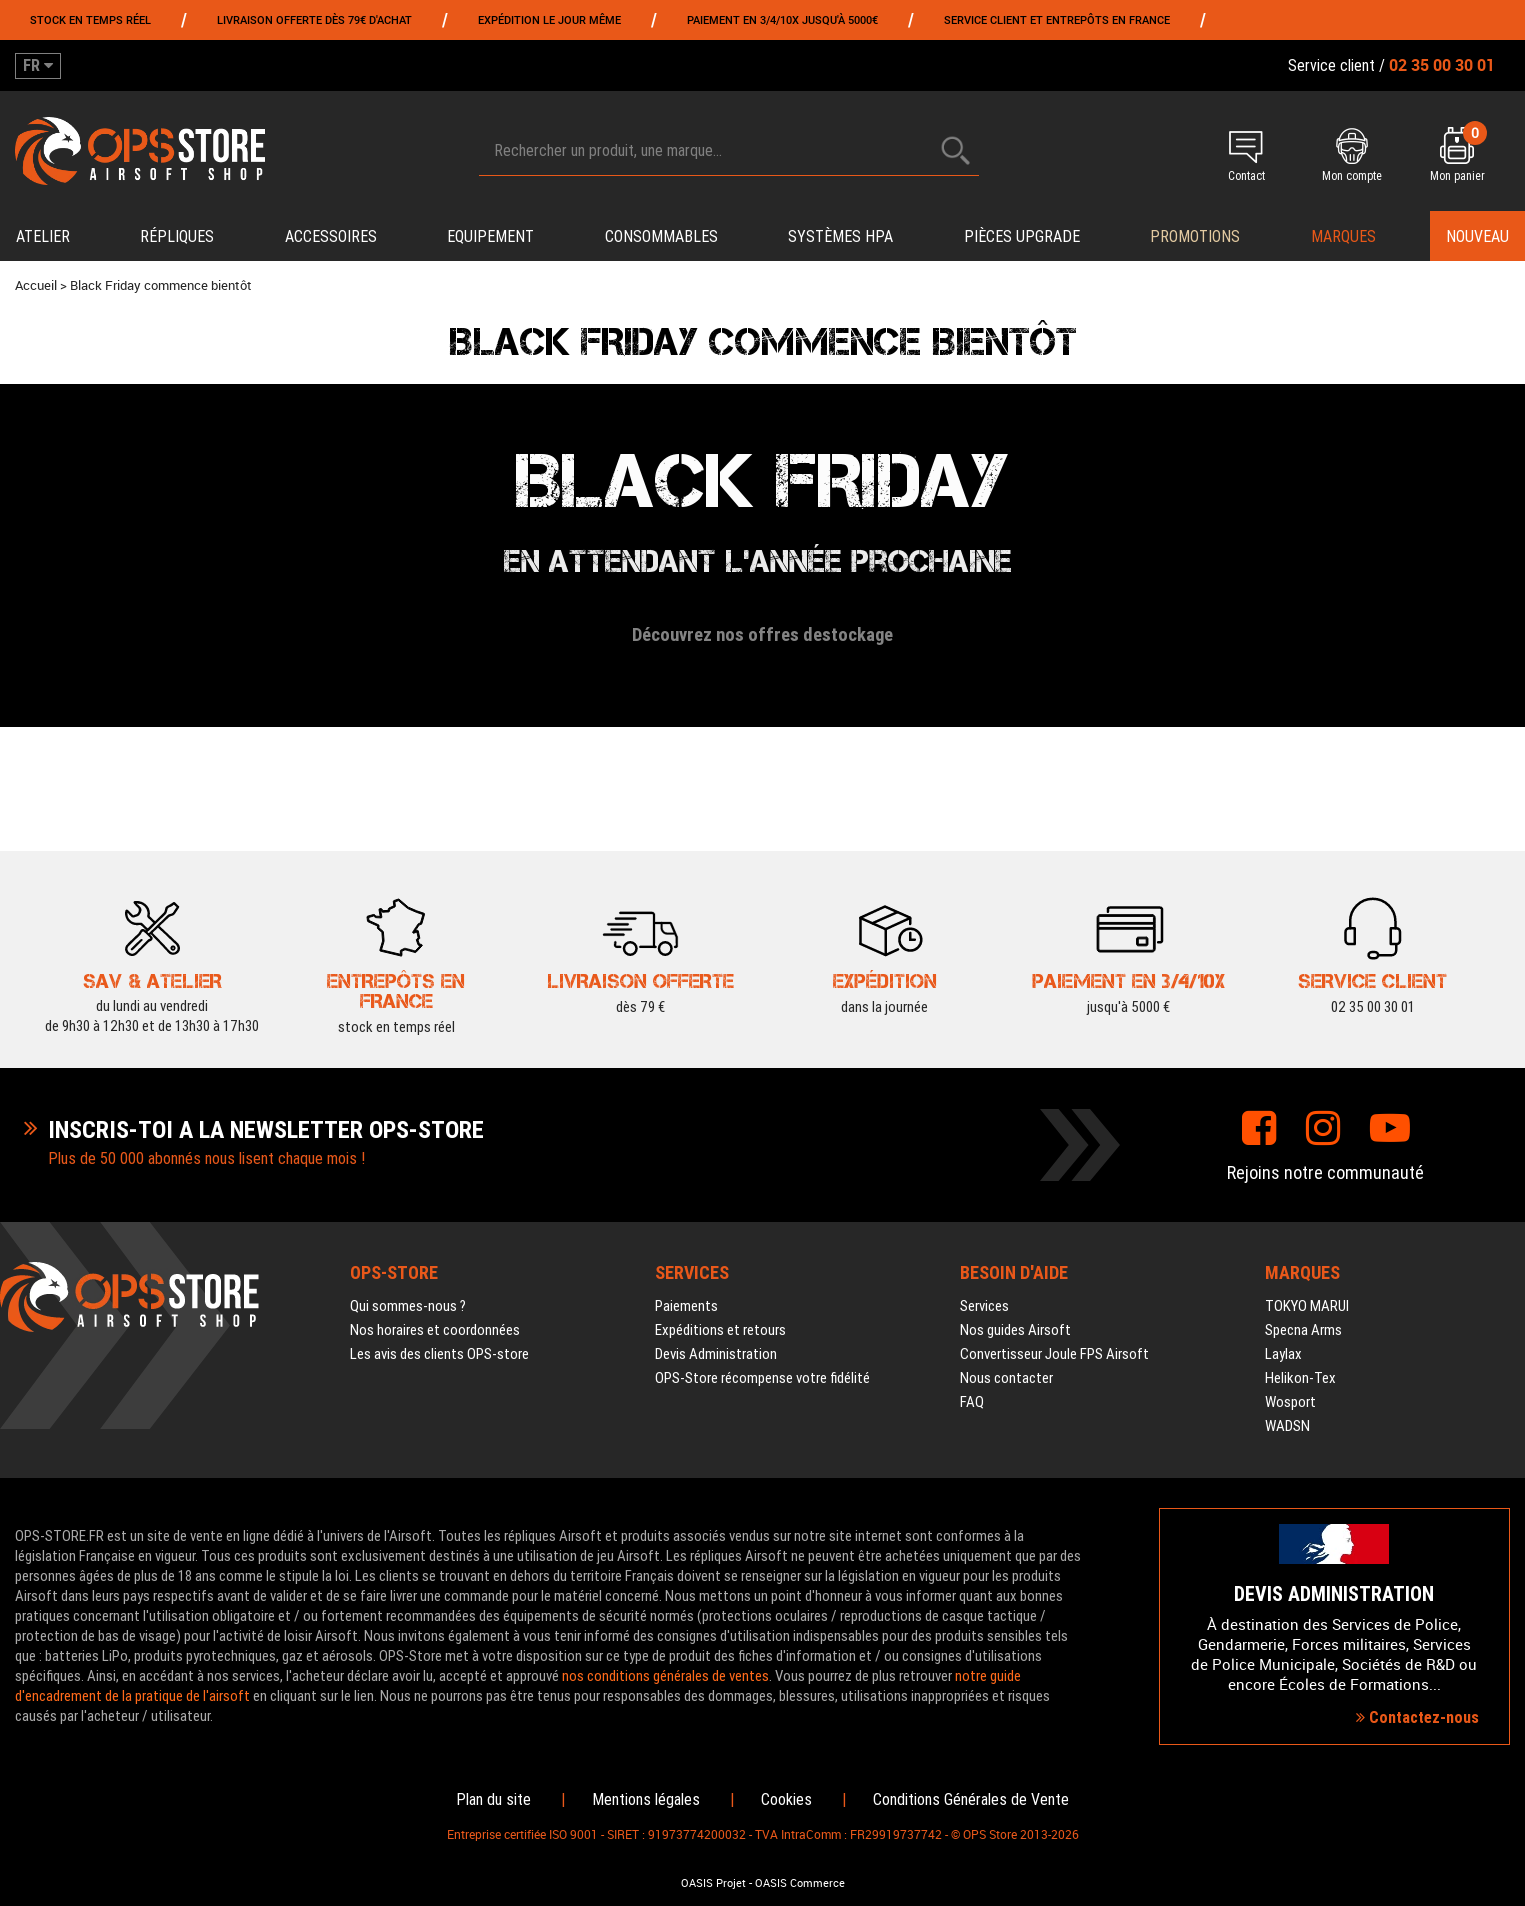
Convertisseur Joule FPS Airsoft (1054, 1354)
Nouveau (1477, 236)
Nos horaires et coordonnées (435, 1330)
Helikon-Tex (1300, 1378)
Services (984, 1306)
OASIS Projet (713, 1883)
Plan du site (493, 1799)
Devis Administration (716, 1354)
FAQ (972, 1402)
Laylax (1283, 1354)
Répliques (177, 236)
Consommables (661, 236)
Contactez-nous (1417, 1717)
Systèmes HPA (840, 236)
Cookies (786, 1799)
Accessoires (331, 236)
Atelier (43, 236)
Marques (1343, 236)
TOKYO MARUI (1307, 1306)
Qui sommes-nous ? (408, 1306)
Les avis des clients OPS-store (439, 1354)
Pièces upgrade (1022, 236)
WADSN (1287, 1426)
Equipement (490, 236)
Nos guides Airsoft (1015, 1330)
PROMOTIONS (1195, 236)
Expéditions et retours (720, 1330)
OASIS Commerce (800, 1883)
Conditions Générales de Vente (971, 1799)
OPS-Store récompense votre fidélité (762, 1378)
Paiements (686, 1306)
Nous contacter (1006, 1378)
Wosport (1290, 1402)
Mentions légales (646, 1799)
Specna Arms (1303, 1330)
